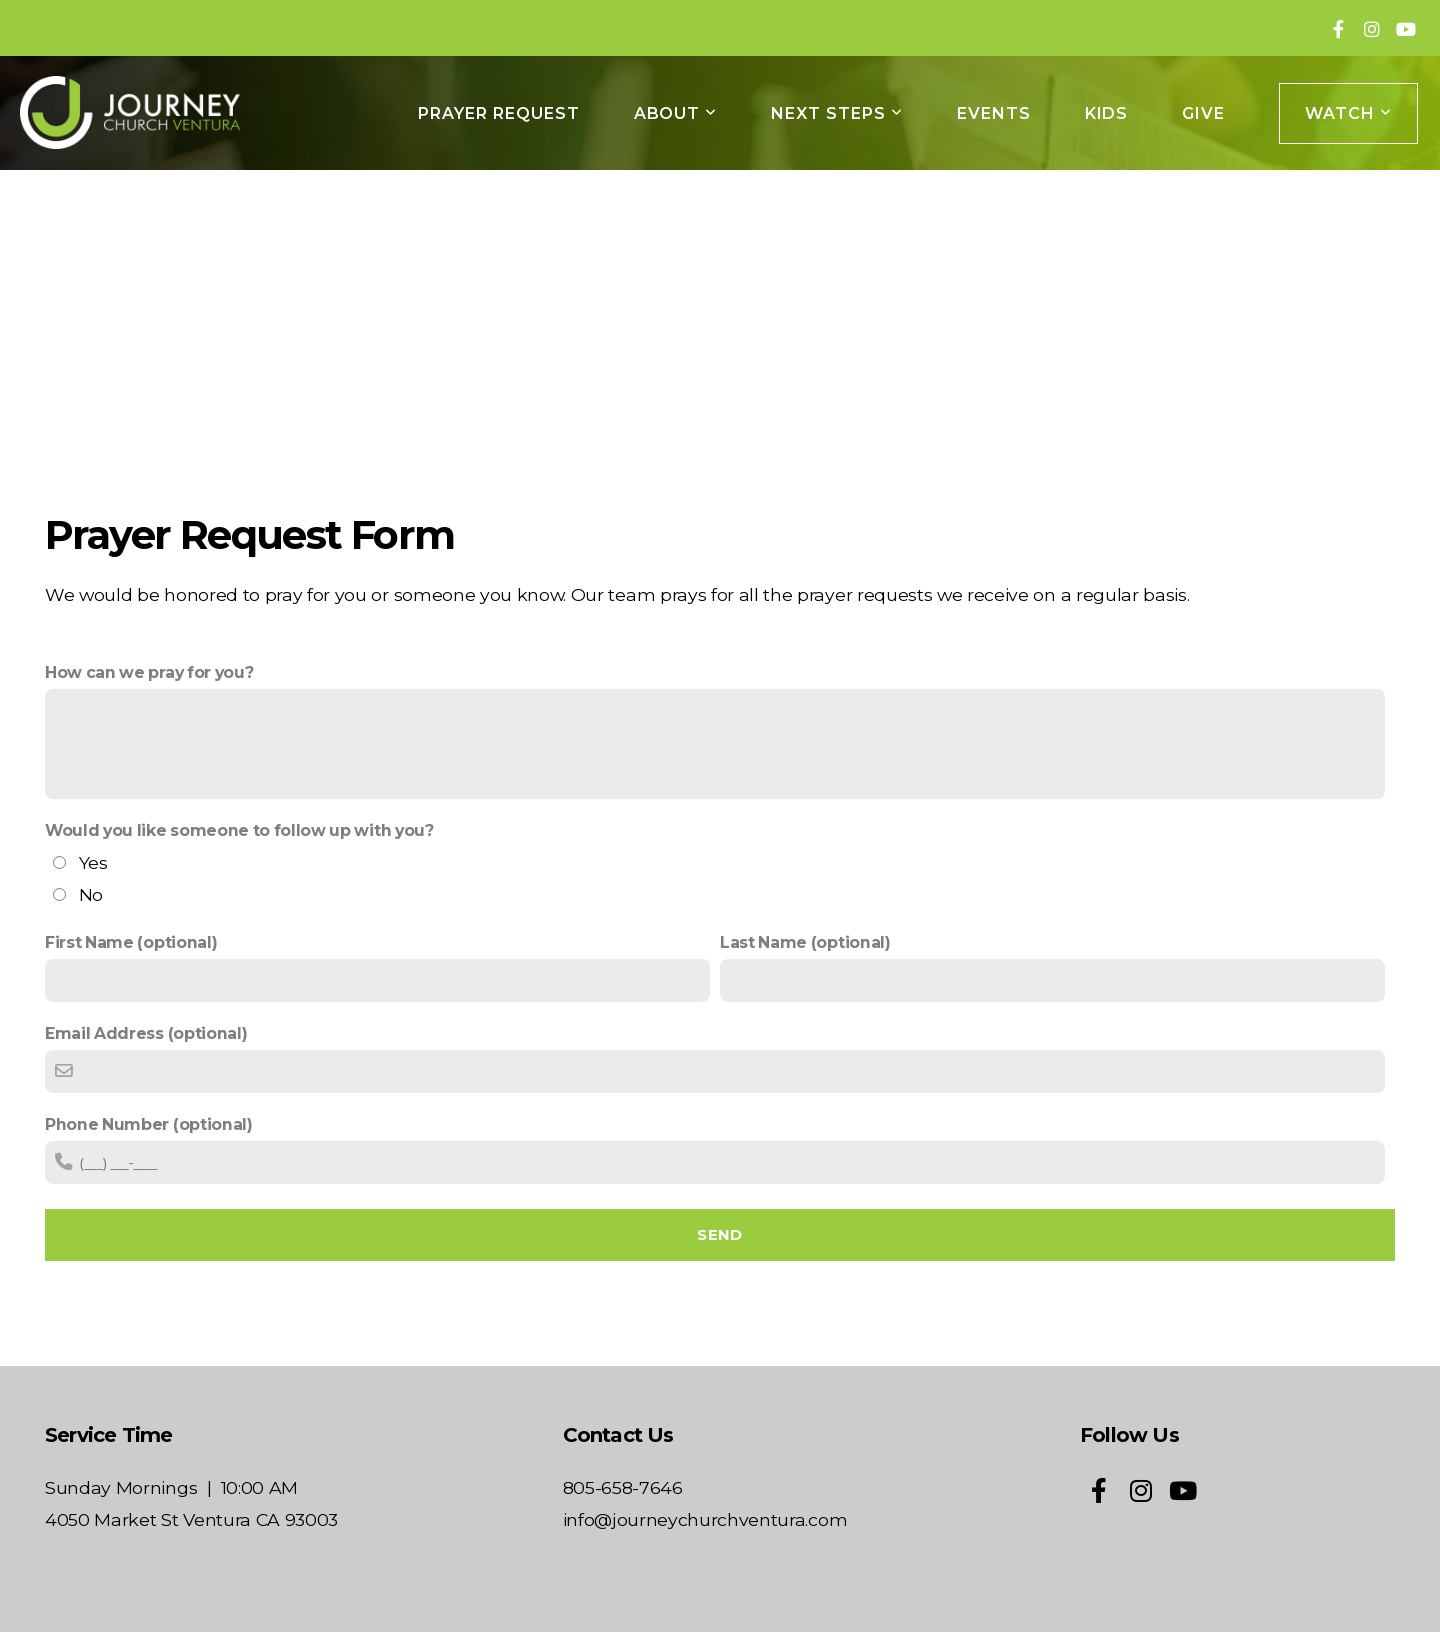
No (91, 894)
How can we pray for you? (149, 672)
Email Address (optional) (146, 1033)
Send (719, 1234)
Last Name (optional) (805, 942)
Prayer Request (498, 113)
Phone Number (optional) (149, 1124)
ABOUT (676, 113)
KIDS (1107, 113)
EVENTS (994, 113)
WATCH (1348, 113)
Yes (93, 862)
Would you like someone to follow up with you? (239, 830)
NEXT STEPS (837, 113)
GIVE (1203, 113)
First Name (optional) (131, 942)
